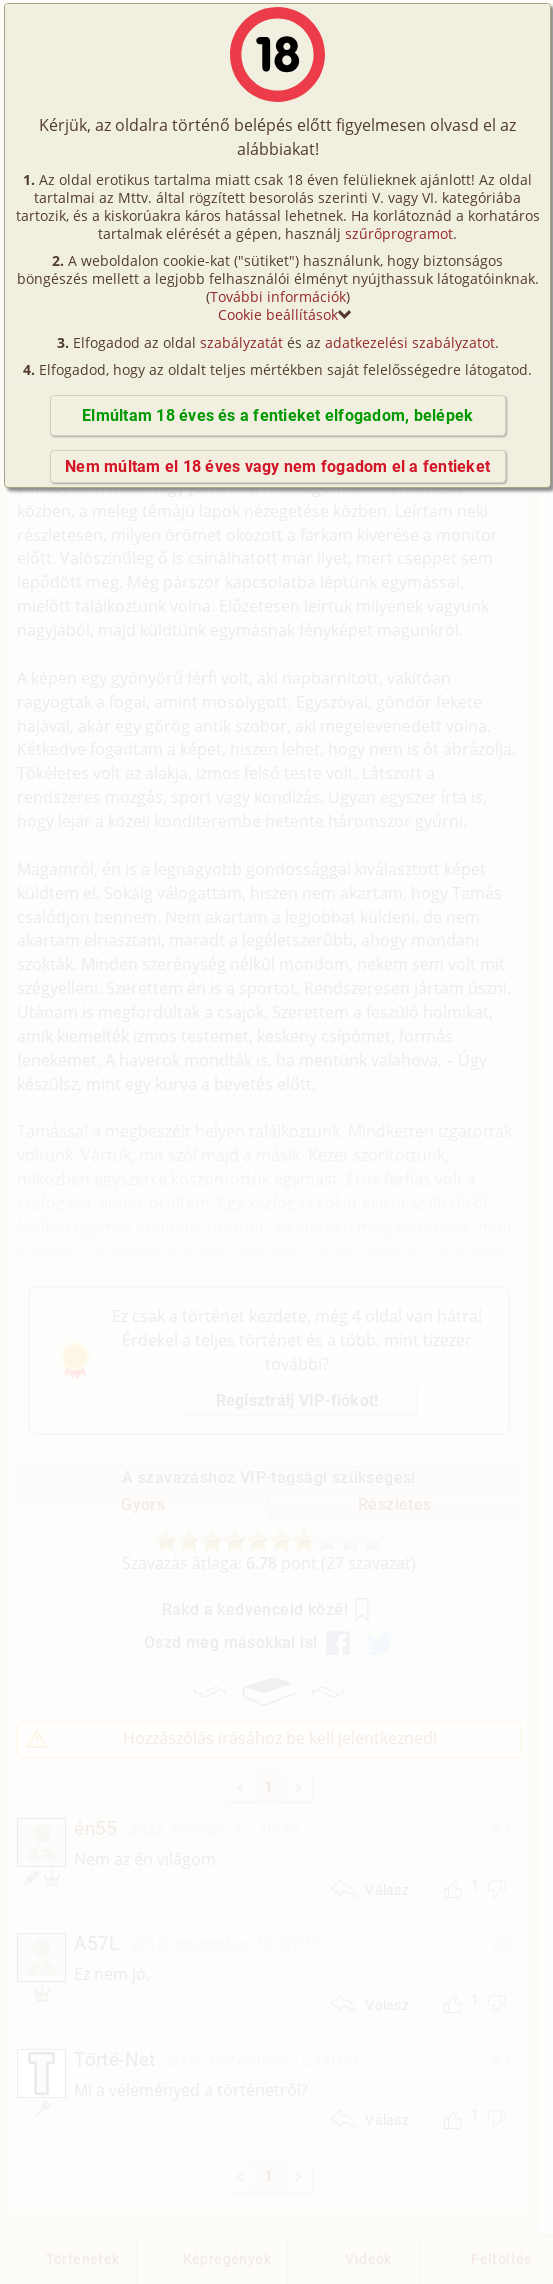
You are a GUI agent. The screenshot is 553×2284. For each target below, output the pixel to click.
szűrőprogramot (399, 233)
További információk (278, 296)
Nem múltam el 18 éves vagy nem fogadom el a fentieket (277, 466)
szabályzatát (241, 342)
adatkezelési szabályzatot (410, 342)
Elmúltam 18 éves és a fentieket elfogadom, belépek (277, 415)
